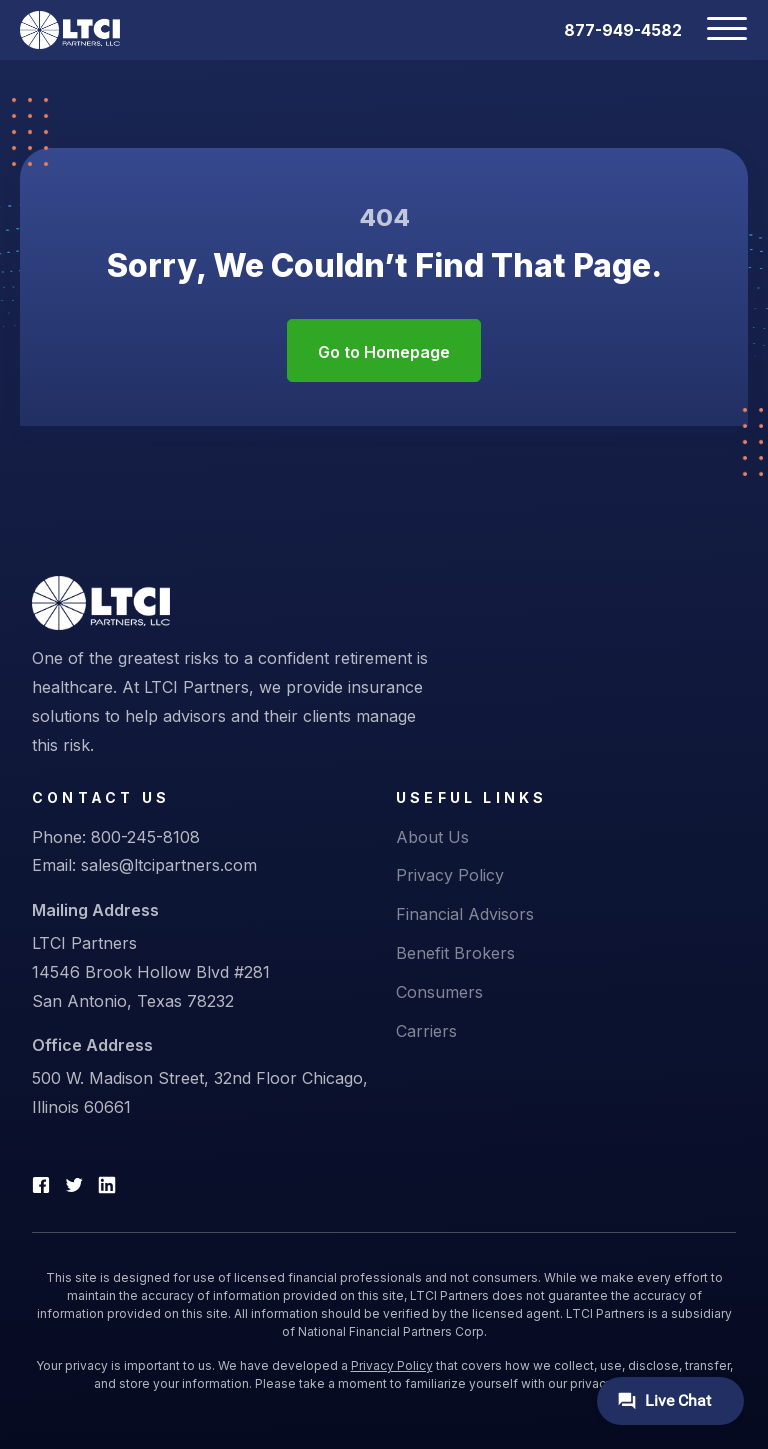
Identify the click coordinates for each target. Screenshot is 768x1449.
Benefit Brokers (455, 953)
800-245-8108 (145, 837)
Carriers (426, 1031)
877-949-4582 (623, 30)
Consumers (439, 992)
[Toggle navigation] (715, 30)
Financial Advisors (465, 914)
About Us (432, 837)
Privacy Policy (450, 875)
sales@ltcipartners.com (169, 865)
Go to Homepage (384, 352)
